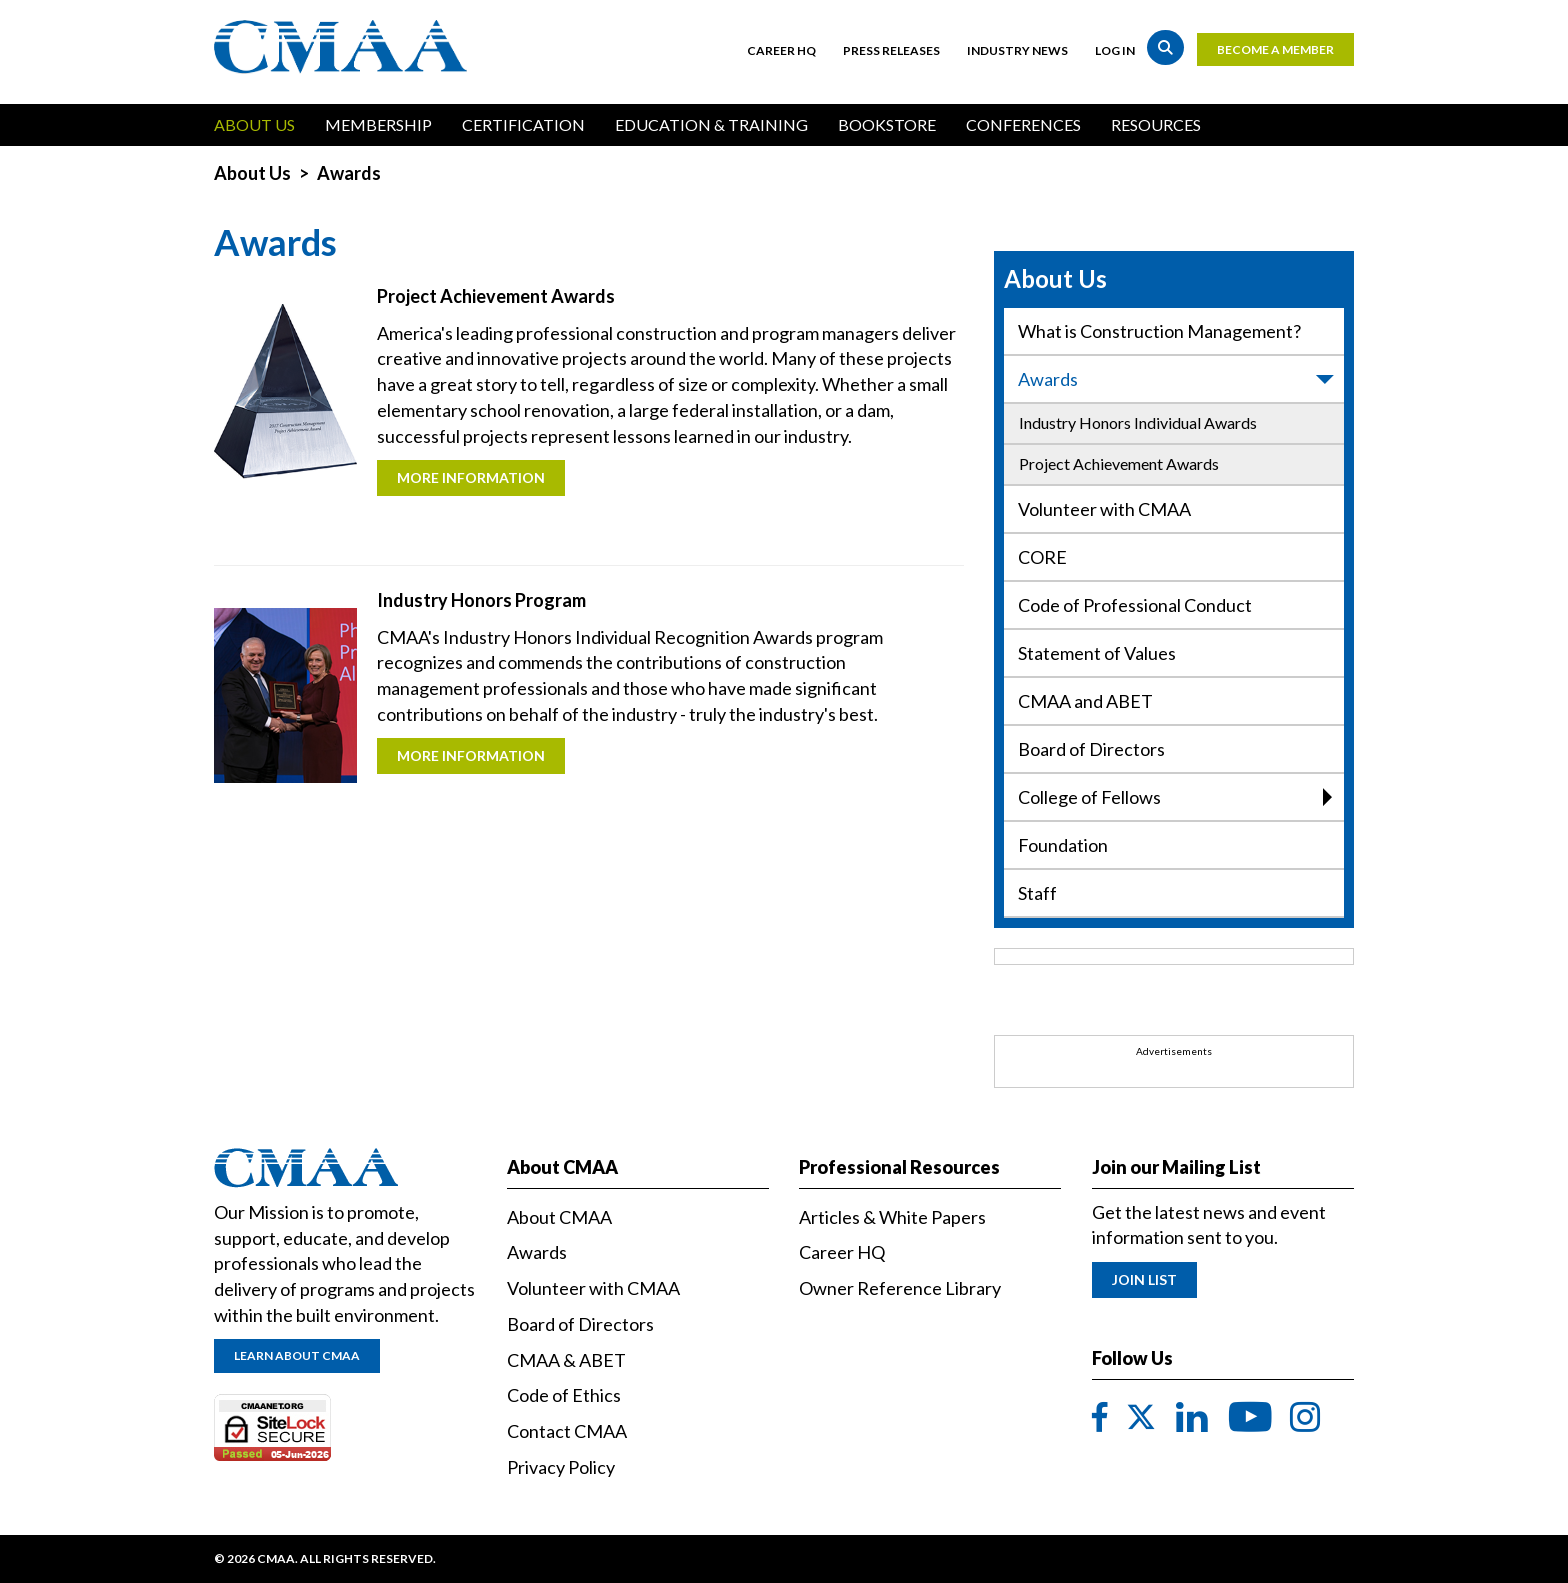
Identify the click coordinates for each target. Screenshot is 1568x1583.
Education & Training (711, 124)
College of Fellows (1175, 797)
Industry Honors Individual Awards (1138, 422)
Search (1165, 47)
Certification (523, 124)
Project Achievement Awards (1119, 463)
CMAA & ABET (566, 1360)
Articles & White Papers (892, 1217)
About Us (254, 124)
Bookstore (887, 124)
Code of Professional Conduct (1135, 605)
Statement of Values (1097, 653)
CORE (1042, 557)
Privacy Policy (561, 1467)
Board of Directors (1091, 749)
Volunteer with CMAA (1104, 509)
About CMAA (559, 1217)
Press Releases (891, 50)
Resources (1156, 124)
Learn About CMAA (297, 1355)
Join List (1144, 1279)
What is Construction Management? (1159, 331)
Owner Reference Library (900, 1288)
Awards (1177, 379)
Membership (378, 124)
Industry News (1017, 50)
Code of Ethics (564, 1395)
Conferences (1023, 124)
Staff (1037, 893)
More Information (471, 477)
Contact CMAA (567, 1431)
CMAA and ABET (1085, 701)
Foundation (1063, 845)
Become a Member (1275, 49)
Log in (1115, 50)
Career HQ (781, 50)
